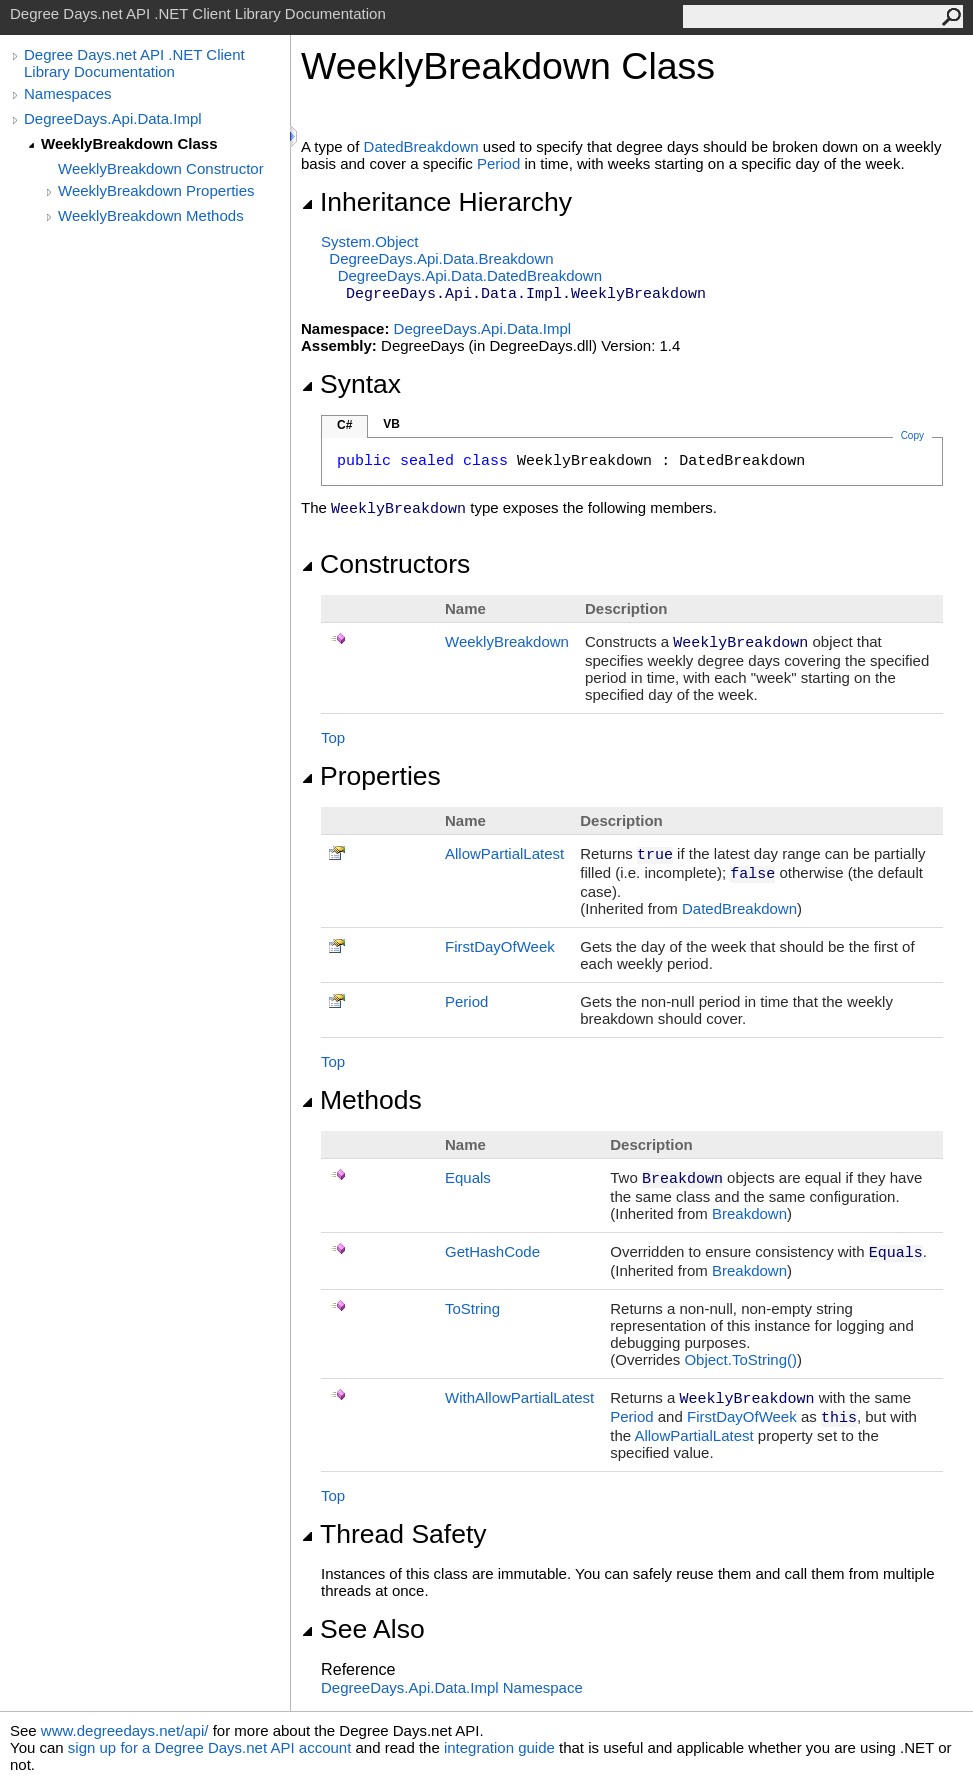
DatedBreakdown (421, 146)
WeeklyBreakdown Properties (156, 190)
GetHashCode (492, 1251)
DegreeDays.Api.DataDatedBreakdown (470, 275)
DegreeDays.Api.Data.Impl (113, 118)
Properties (371, 776)
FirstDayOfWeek (500, 946)
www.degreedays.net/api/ (125, 1730)
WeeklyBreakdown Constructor (161, 168)
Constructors (385, 564)
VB (391, 424)
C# (344, 425)
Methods (361, 1100)
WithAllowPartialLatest (519, 1397)
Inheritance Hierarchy (436, 202)
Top (333, 737)
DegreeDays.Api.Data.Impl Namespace (452, 1687)
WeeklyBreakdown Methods (151, 215)
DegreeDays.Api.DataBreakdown (441, 258)
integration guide (499, 1747)
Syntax (351, 384)
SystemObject (370, 241)
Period (498, 163)
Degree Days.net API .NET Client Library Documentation (134, 63)
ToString (472, 1308)
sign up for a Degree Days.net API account (210, 1747)
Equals (468, 1177)
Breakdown (749, 1213)
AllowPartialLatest (504, 853)
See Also (363, 1629)
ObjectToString (740, 1359)
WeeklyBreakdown (507, 641)
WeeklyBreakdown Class (129, 143)
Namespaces (68, 93)
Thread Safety (394, 1534)
